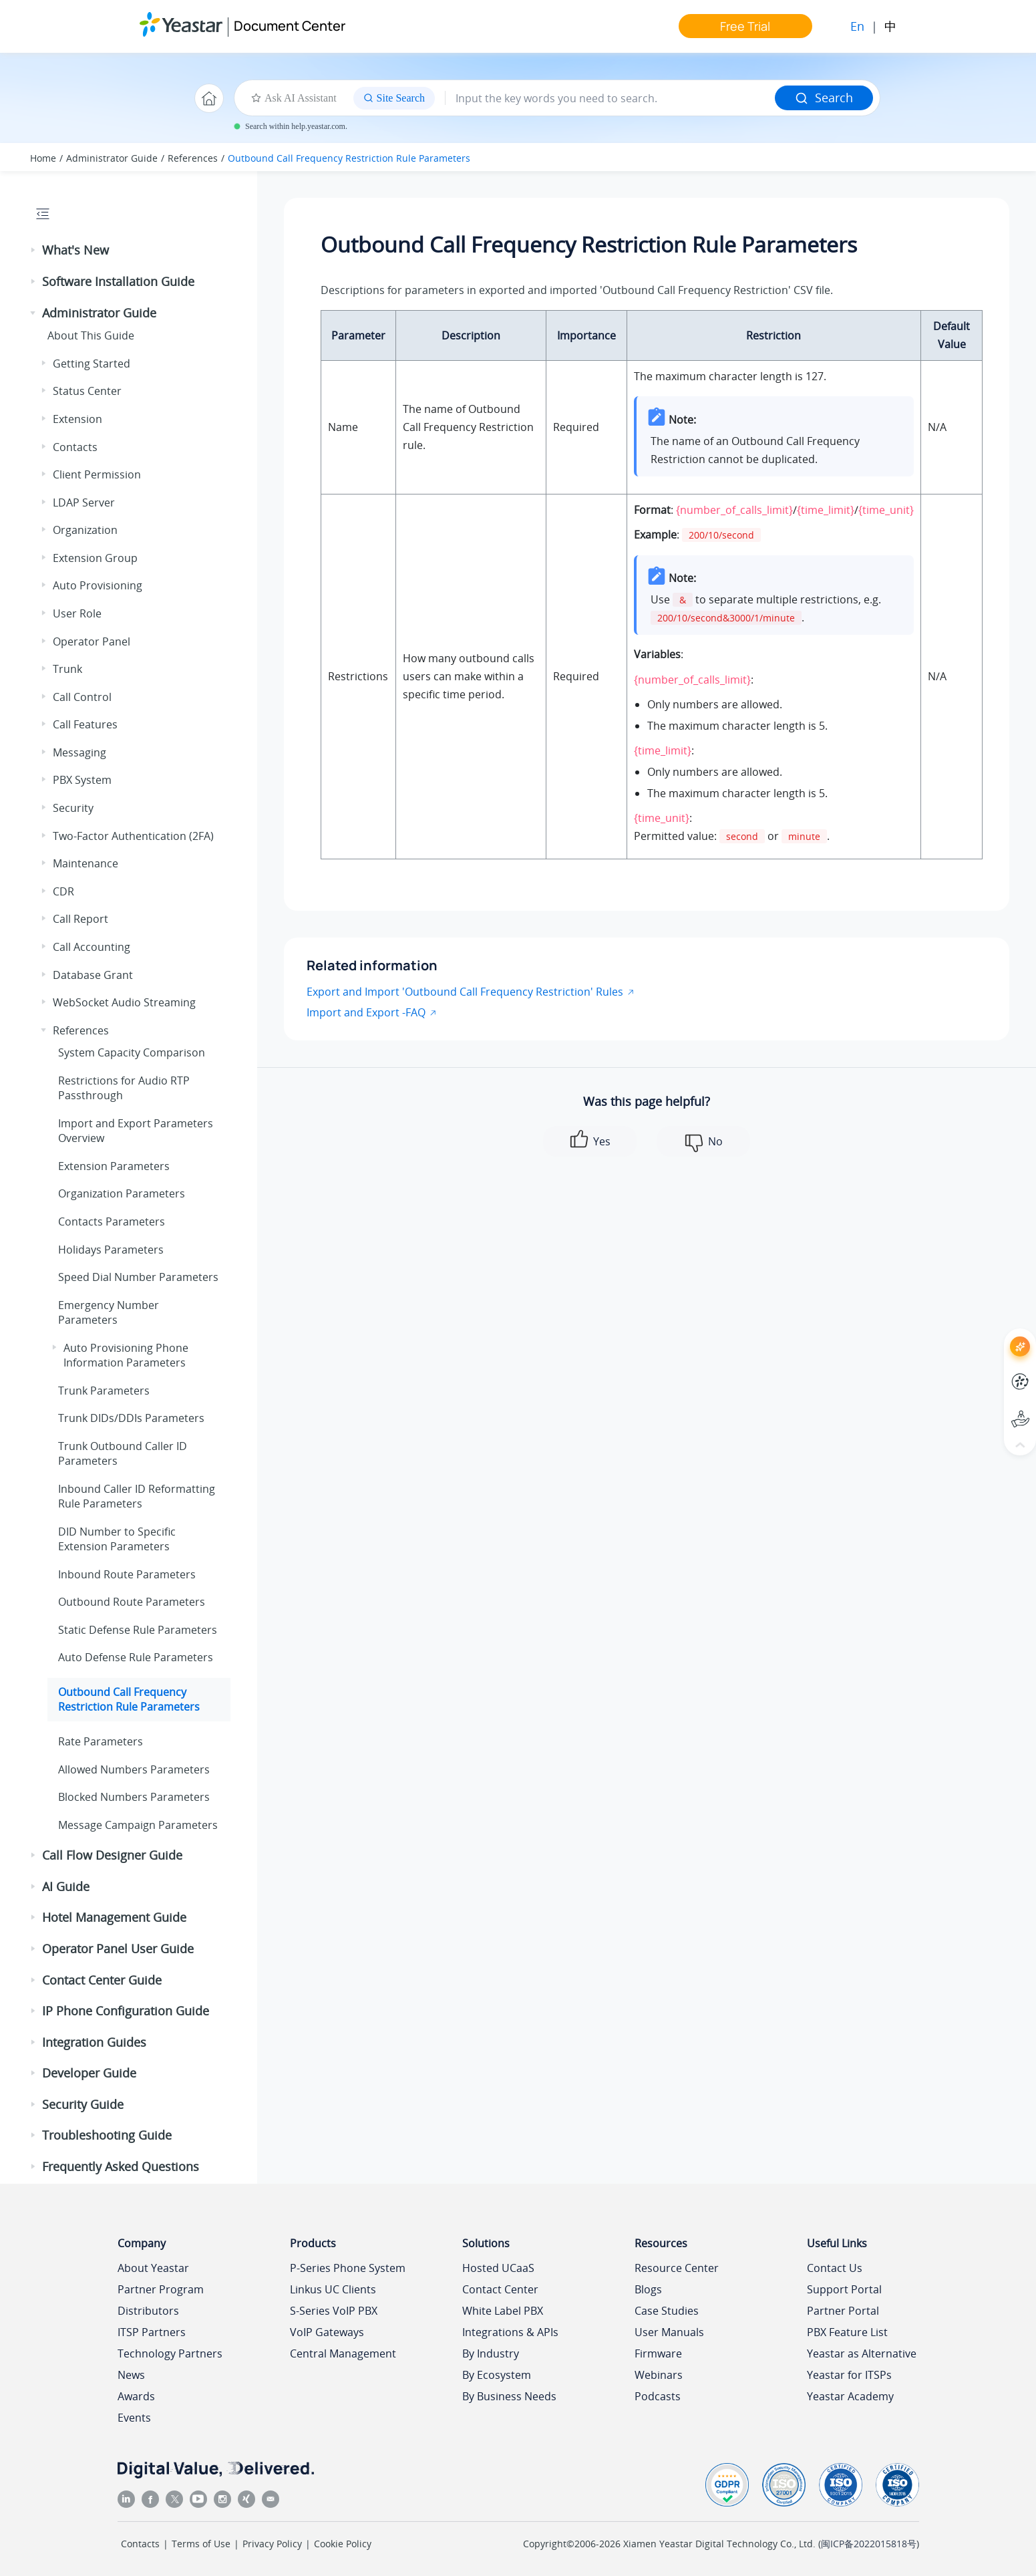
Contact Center (500, 2289)
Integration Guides (94, 2042)
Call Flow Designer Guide (112, 1855)
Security (73, 808)
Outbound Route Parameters (131, 1601)
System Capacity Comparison (131, 1052)
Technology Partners (170, 2353)
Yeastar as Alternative (861, 2353)
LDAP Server (84, 502)
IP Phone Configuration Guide (125, 2011)
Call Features (85, 724)
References (193, 158)
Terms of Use (201, 2543)
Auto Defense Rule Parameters (135, 1657)
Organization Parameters (121, 1193)
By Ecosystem (496, 2375)
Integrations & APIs (510, 2332)
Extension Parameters (114, 1166)
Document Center (289, 26)
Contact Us (834, 2268)
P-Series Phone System (347, 2268)
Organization (85, 530)
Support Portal (844, 2289)
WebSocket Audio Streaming (124, 1002)
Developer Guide (89, 2073)
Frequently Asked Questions (120, 2166)
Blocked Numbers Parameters (134, 1797)
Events (134, 2417)
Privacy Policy (272, 2543)
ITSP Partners (152, 2332)
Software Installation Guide (118, 281)
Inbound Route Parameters (127, 1574)
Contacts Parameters (111, 1221)
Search (824, 98)
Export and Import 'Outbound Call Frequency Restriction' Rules (465, 991)
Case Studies (667, 2310)
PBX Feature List (847, 2332)
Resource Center (677, 2268)
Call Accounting (91, 947)
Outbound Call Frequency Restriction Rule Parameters (349, 158)
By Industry (490, 2353)
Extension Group (95, 558)
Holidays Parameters (111, 1249)
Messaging (79, 752)
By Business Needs (509, 2396)
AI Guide (66, 1886)
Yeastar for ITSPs (849, 2375)
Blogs (648, 2289)
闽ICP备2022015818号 (868, 2543)
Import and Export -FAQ (366, 1012)
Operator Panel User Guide (118, 1949)
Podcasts (658, 2396)
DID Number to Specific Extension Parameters (117, 1539)
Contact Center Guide (102, 1980)
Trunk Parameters (104, 1390)
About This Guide (90, 335)
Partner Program (161, 2289)
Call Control (82, 697)
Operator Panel (91, 641)
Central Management (343, 2353)
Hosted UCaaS (498, 2268)
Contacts (75, 447)
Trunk (67, 669)
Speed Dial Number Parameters (138, 1277)
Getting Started (91, 363)
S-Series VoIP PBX (333, 2310)
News (131, 2375)
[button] (34, 250)
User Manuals (669, 2332)
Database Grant (93, 975)
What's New (75, 250)
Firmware (658, 2353)
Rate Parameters (100, 1741)
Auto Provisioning (97, 585)
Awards (136, 2396)
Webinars (659, 2375)
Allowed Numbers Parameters (134, 1769)
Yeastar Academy (850, 2396)
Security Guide (83, 2104)
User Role (77, 613)
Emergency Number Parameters (108, 1312)
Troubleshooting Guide (107, 2135)
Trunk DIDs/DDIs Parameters (131, 1418)
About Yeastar (153, 2268)
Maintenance (85, 863)
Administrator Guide (112, 158)
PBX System (82, 779)
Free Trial (745, 26)
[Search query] (610, 98)
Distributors (148, 2310)
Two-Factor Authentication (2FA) (133, 836)
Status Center (87, 391)
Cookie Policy (342, 2543)
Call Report (80, 918)
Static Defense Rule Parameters (137, 1629)
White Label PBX (502, 2310)
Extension (77, 419)
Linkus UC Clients (333, 2289)
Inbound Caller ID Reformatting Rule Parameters (136, 1496)
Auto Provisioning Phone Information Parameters (125, 1355)
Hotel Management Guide (114, 1917)
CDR (63, 891)
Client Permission (97, 474)
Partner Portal (843, 2310)
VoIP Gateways (327, 2332)
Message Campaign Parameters (138, 1825)
